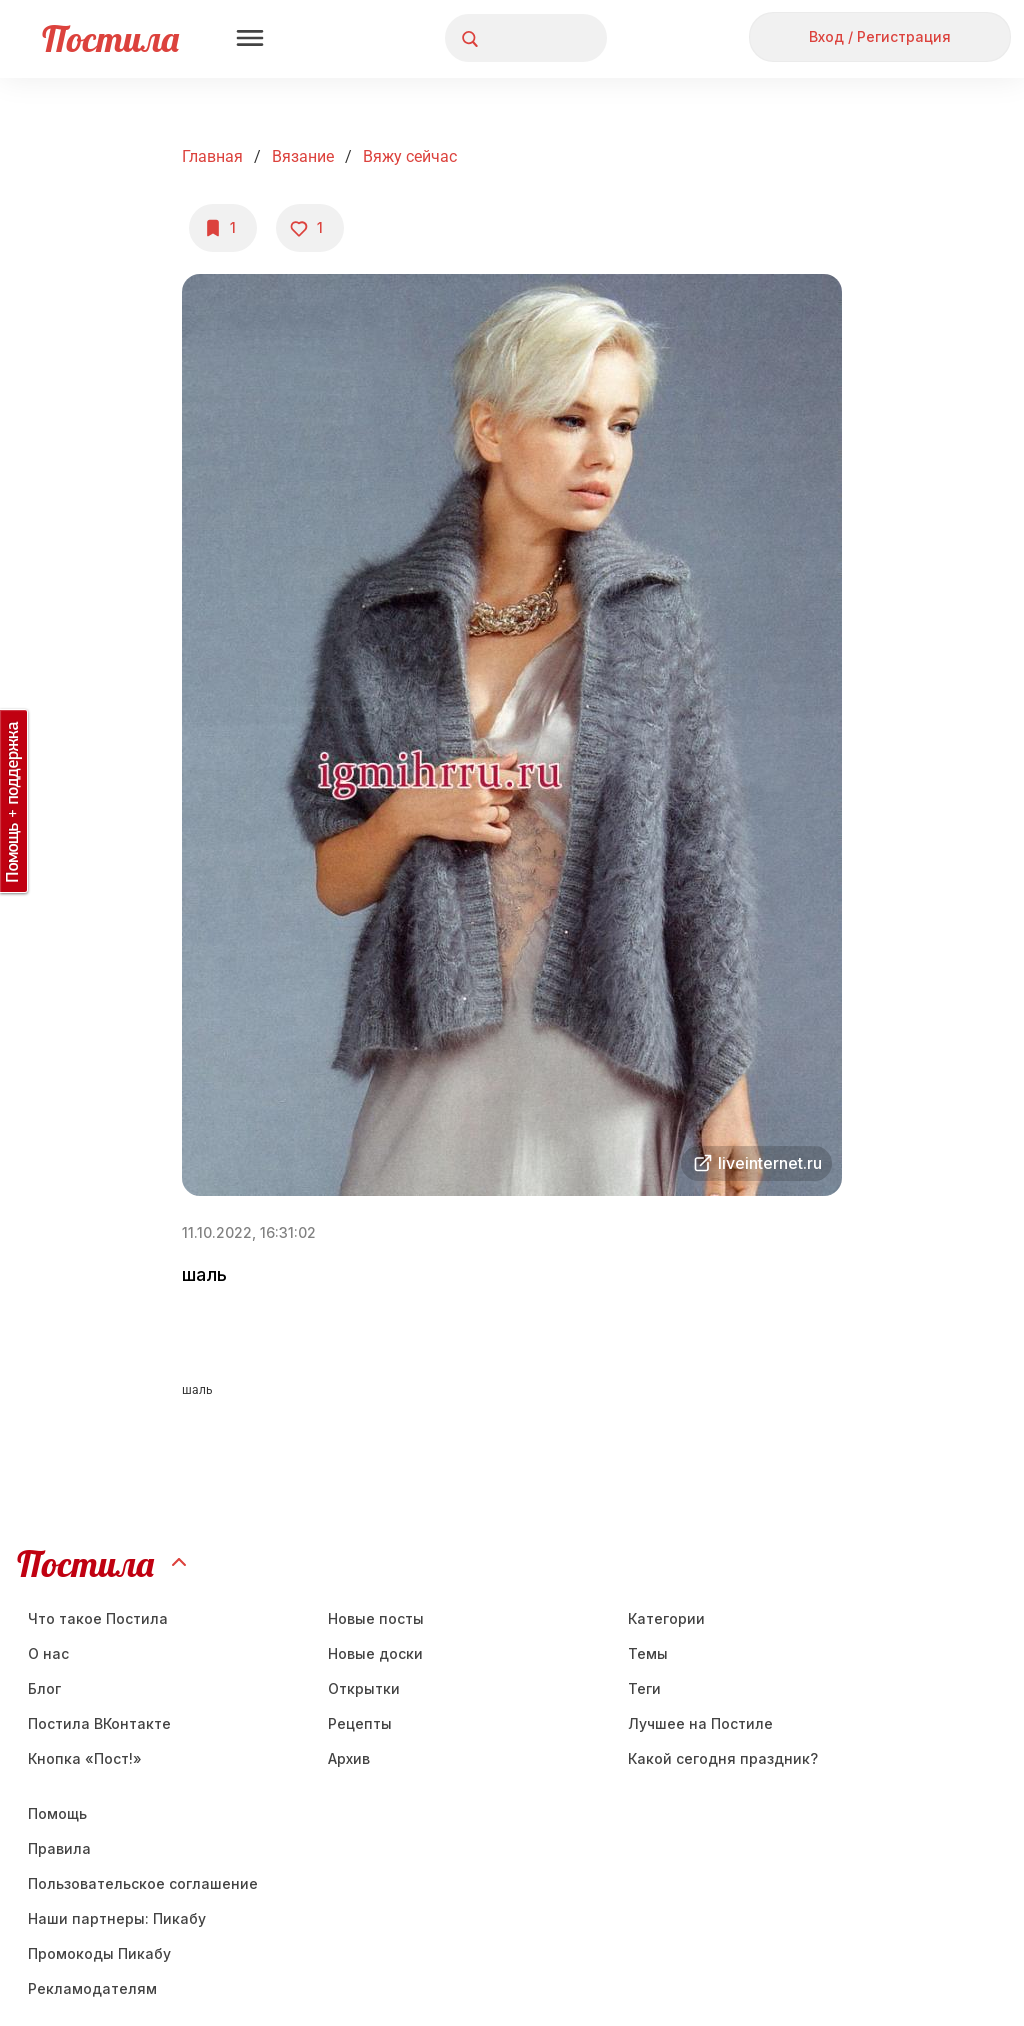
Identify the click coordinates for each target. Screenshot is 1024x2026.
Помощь (57, 1813)
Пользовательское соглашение (143, 1883)
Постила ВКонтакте (99, 1723)
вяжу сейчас (410, 156)
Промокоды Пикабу (99, 1953)
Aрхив (349, 1758)
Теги (644, 1688)
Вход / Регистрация (880, 36)
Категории (666, 1618)
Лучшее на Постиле (700, 1723)
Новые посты (376, 1618)
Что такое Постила (98, 1618)
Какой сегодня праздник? (723, 1758)
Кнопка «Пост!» (85, 1758)
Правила (59, 1848)
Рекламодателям (92, 1988)
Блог (44, 1688)
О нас (48, 1653)
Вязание (303, 156)
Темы (648, 1653)
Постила (110, 38)
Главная (212, 156)
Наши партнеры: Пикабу (117, 1918)
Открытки (364, 1688)
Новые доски (375, 1653)
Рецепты (360, 1723)
